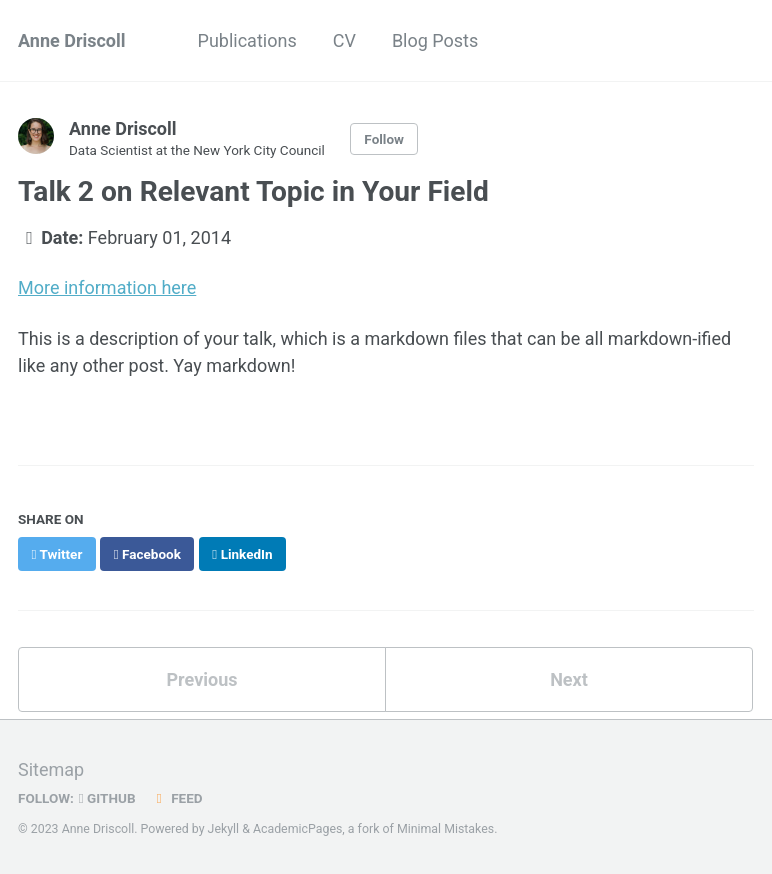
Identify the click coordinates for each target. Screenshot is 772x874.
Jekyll (224, 829)
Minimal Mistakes (445, 829)
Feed (177, 798)
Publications (247, 40)
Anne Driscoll (72, 40)
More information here (107, 287)
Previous (202, 679)
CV (344, 40)
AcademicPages (297, 829)
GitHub (107, 798)
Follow (384, 139)
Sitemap (51, 769)
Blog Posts (435, 40)
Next (569, 679)
